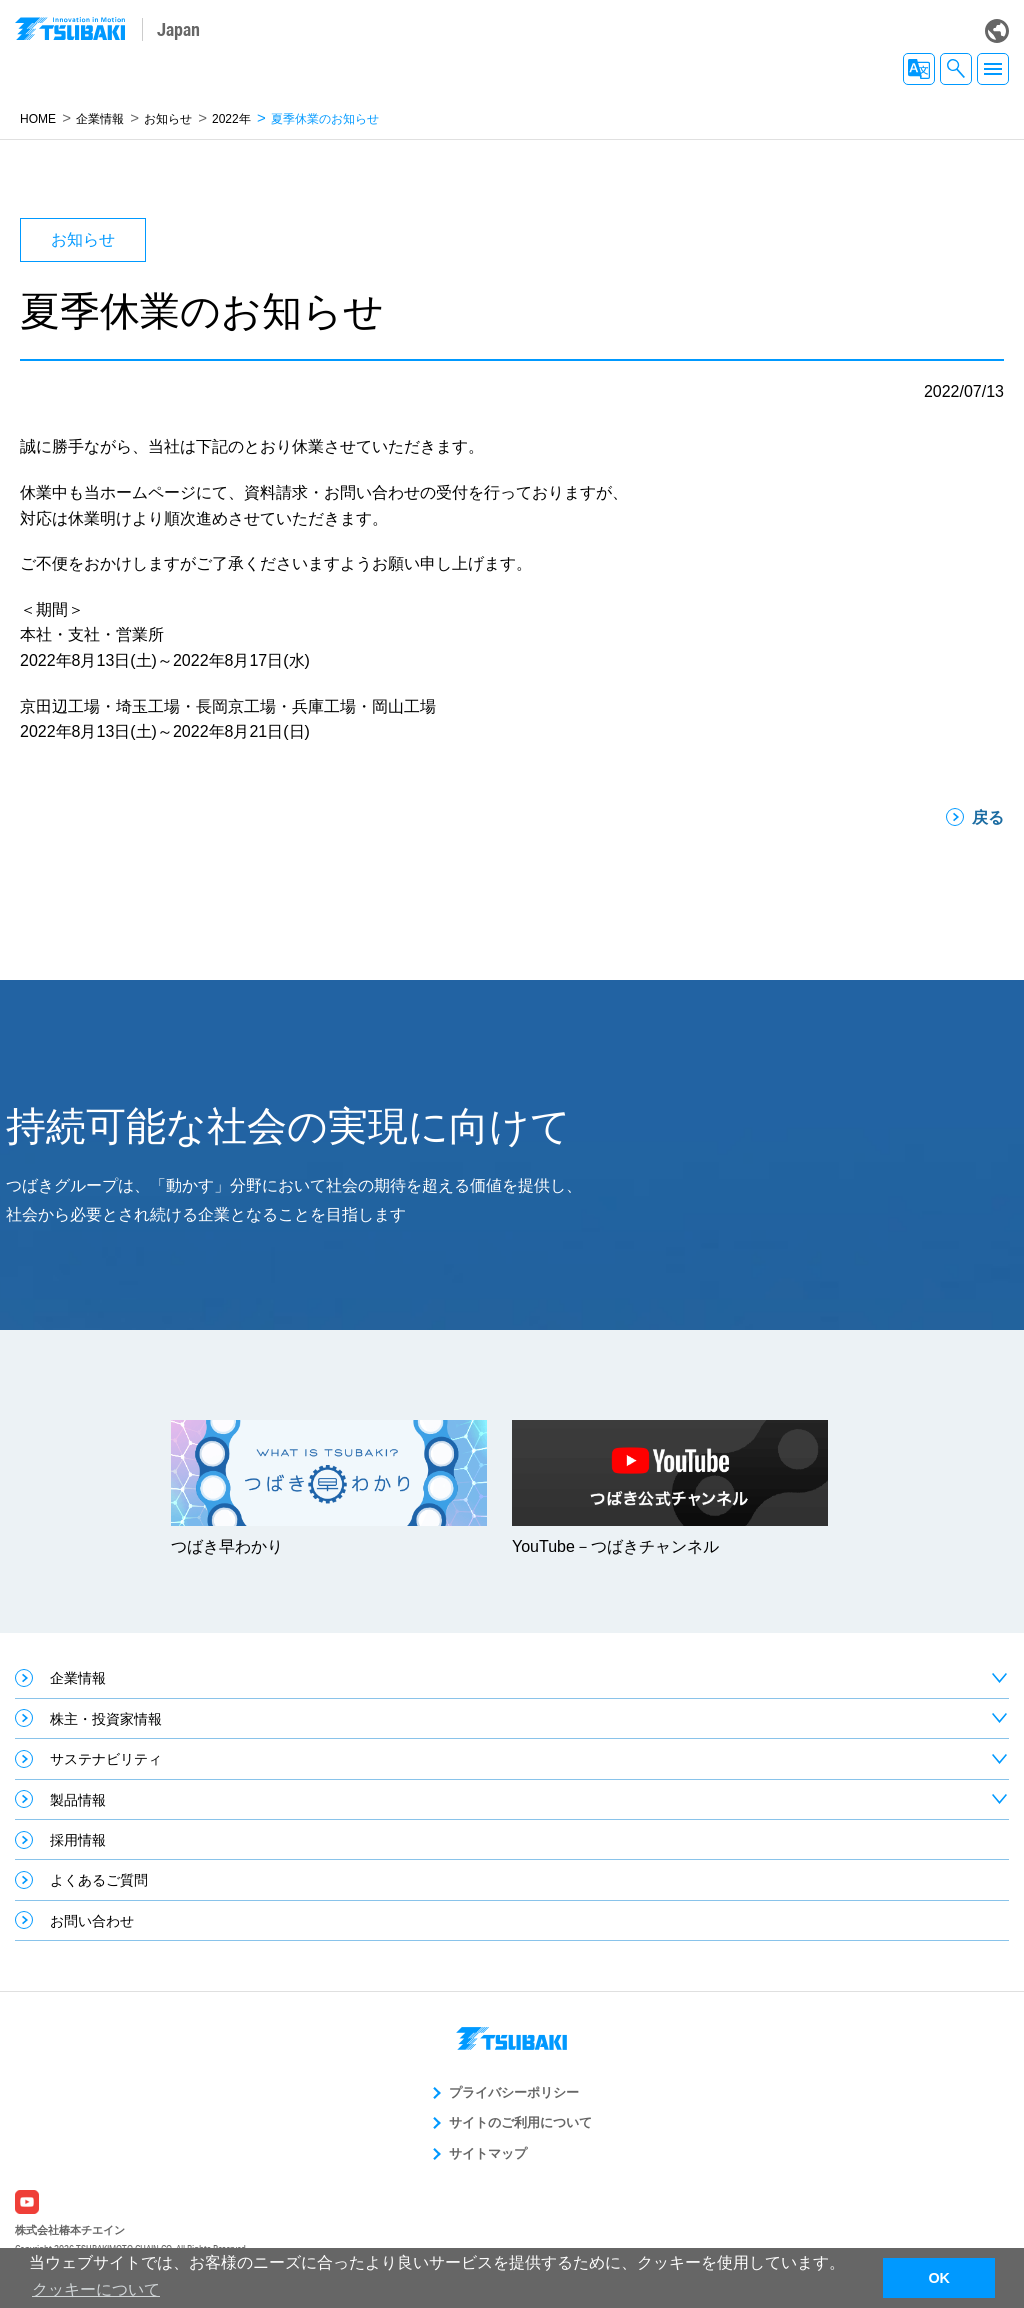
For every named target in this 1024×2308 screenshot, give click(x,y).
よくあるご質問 (99, 1880)
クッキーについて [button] (96, 2289)
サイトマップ (488, 2153)
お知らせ (168, 119)
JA (919, 69)
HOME (38, 119)
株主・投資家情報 (106, 1719)
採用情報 (78, 1840)
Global (997, 31)
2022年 (231, 119)
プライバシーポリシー (514, 2092)
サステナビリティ (106, 1759)
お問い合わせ (92, 1921)
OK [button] (939, 2278)
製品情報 (78, 1800)
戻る (988, 817)
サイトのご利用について (520, 2122)
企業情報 (100, 119)
